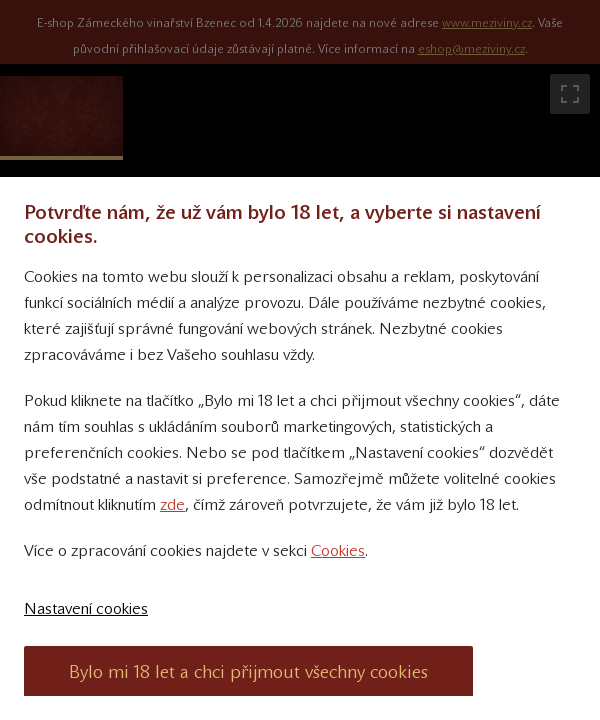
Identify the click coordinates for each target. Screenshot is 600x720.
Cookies (338, 550)
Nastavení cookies (86, 608)
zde (172, 504)
